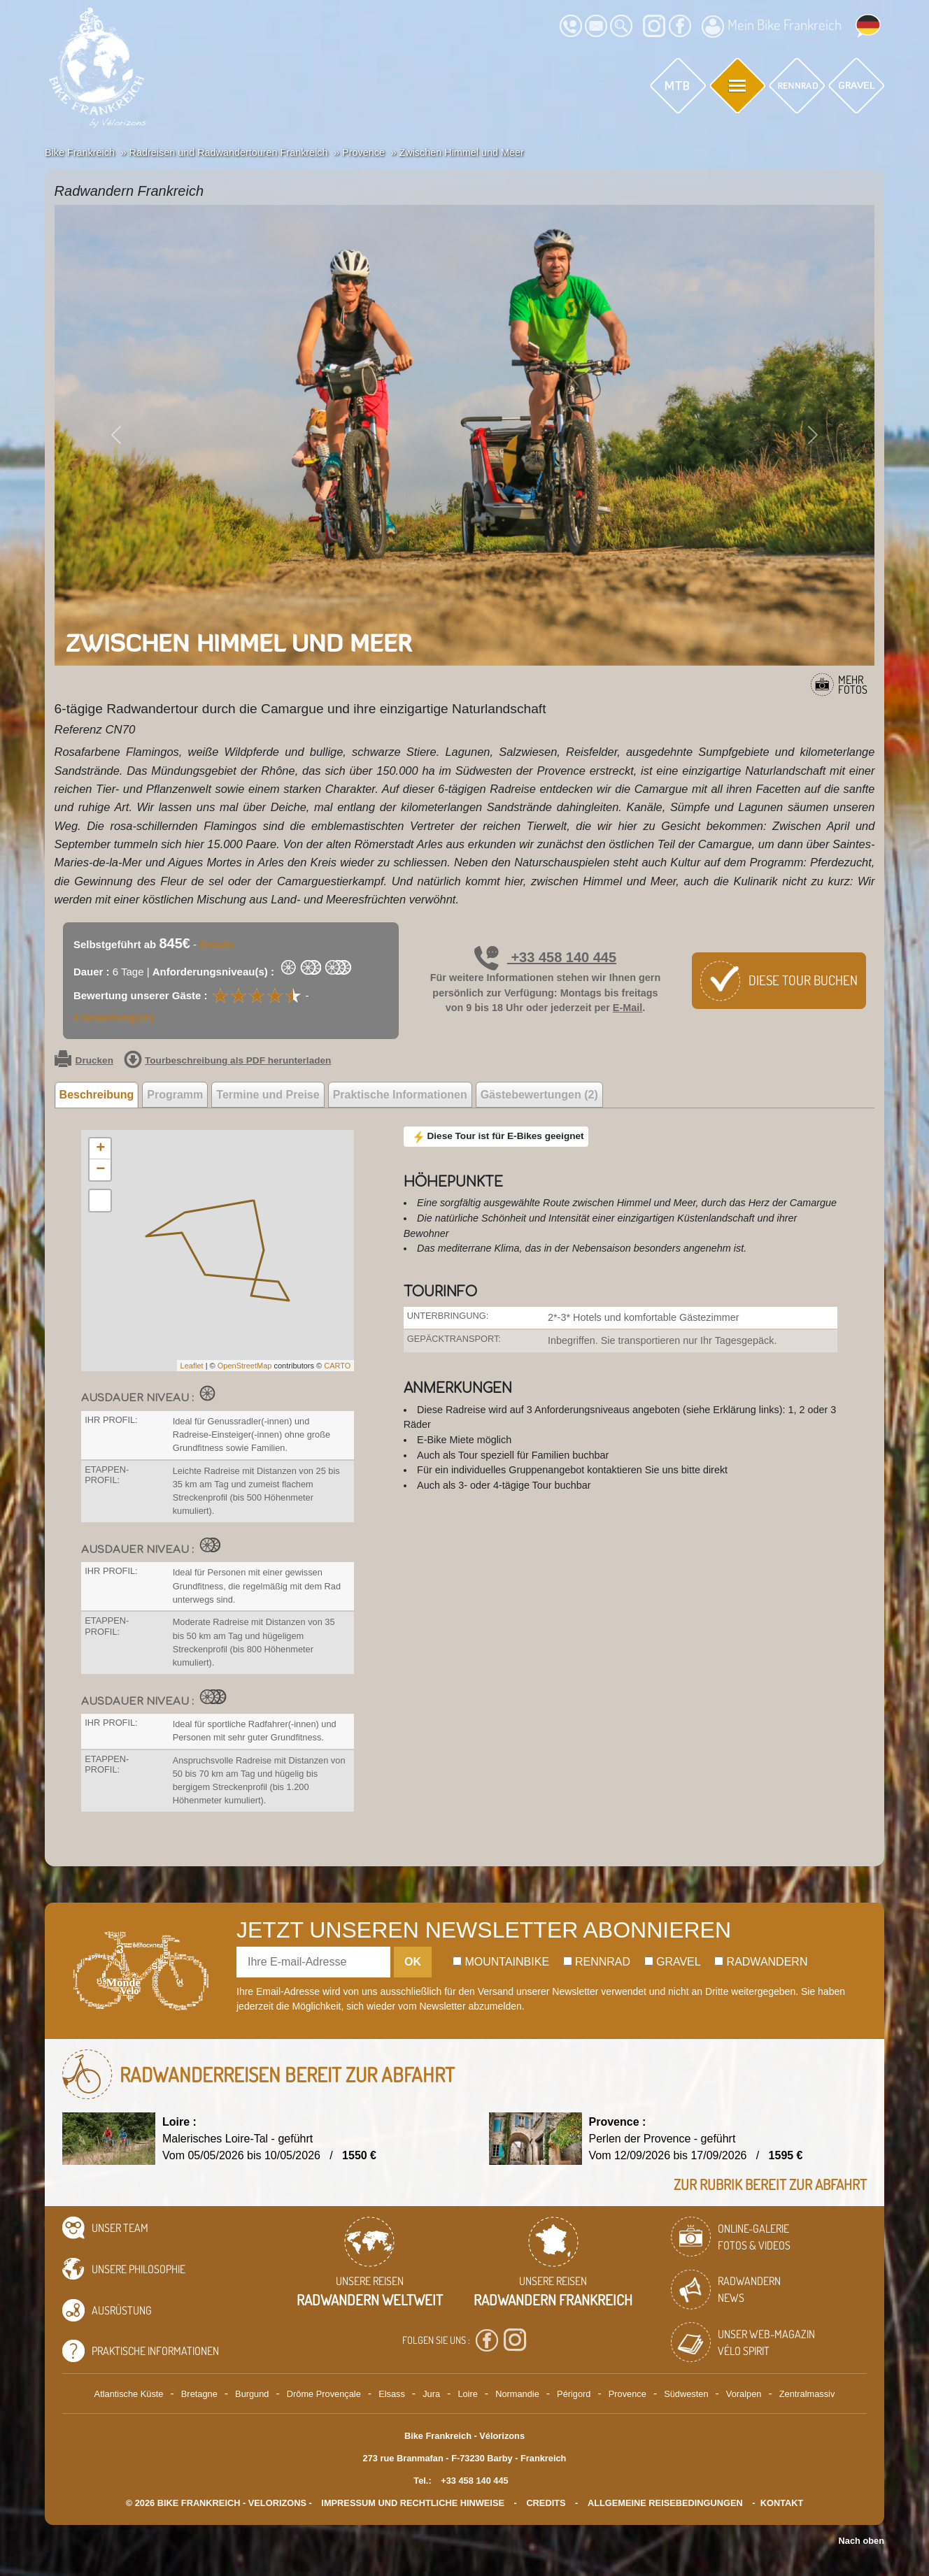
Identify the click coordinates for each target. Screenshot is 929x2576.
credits (545, 2503)
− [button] (100, 1169)
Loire (467, 2394)
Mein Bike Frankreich (772, 26)
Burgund (252, 2394)
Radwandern (760, 1962)
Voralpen (744, 2394)
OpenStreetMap (245, 1365)
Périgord (573, 2394)
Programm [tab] (175, 1095)
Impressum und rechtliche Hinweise (412, 2503)
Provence (627, 2394)
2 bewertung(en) (114, 1017)
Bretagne (199, 2394)
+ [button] (100, 1148)
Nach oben (861, 2540)
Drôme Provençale (324, 2394)
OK (412, 1962)
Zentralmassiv (807, 2394)
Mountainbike (501, 1962)
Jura (431, 2394)
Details (216, 944)
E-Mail (627, 1007)
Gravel (672, 1962)
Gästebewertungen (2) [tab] (539, 1095)
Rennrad (597, 1962)
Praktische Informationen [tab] (400, 1095)
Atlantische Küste (129, 2394)
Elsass (391, 2394)
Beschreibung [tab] (96, 1095)
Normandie (517, 2394)
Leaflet (192, 1365)
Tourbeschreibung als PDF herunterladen (227, 1060)
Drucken (84, 1060)
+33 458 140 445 (545, 957)
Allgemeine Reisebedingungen (665, 2503)
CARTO (337, 1365)
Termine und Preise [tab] (267, 1095)
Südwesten (686, 2394)
